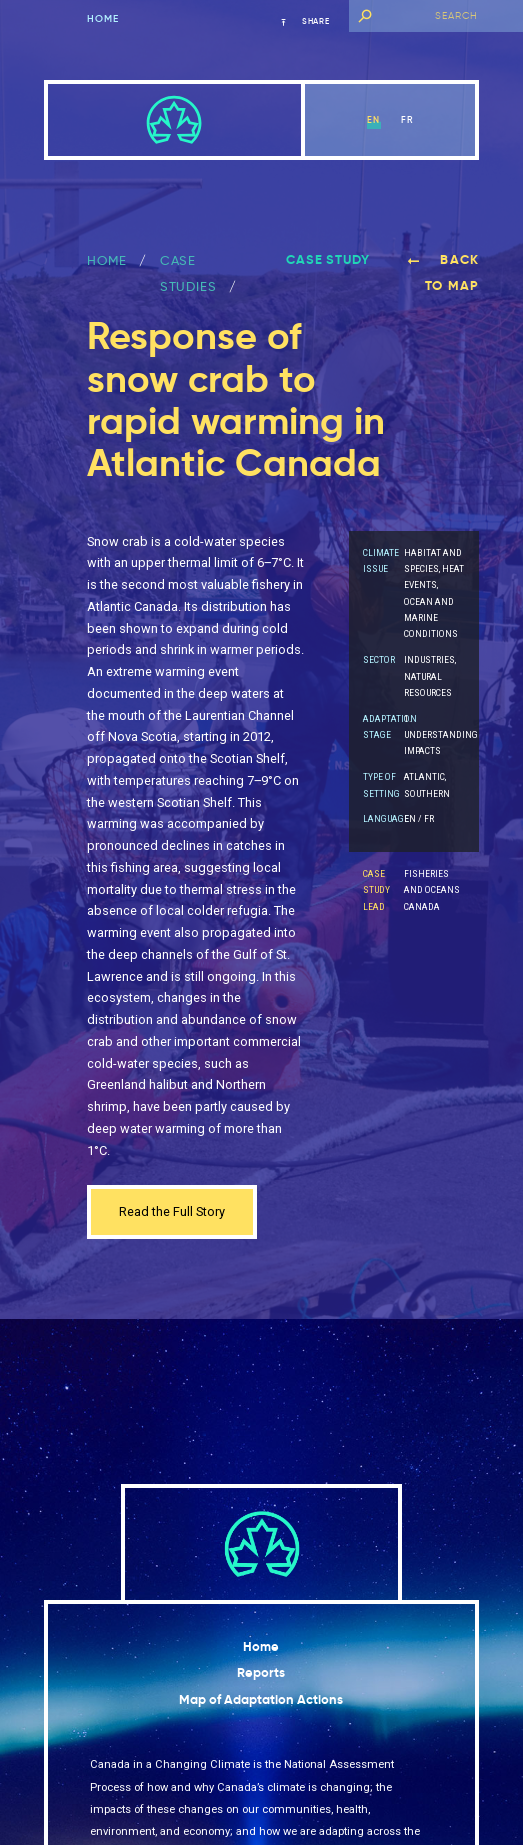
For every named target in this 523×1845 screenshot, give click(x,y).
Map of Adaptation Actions (261, 1699)
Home (103, 19)
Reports (261, 1672)
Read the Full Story (172, 1211)
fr (407, 119)
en (373, 119)
